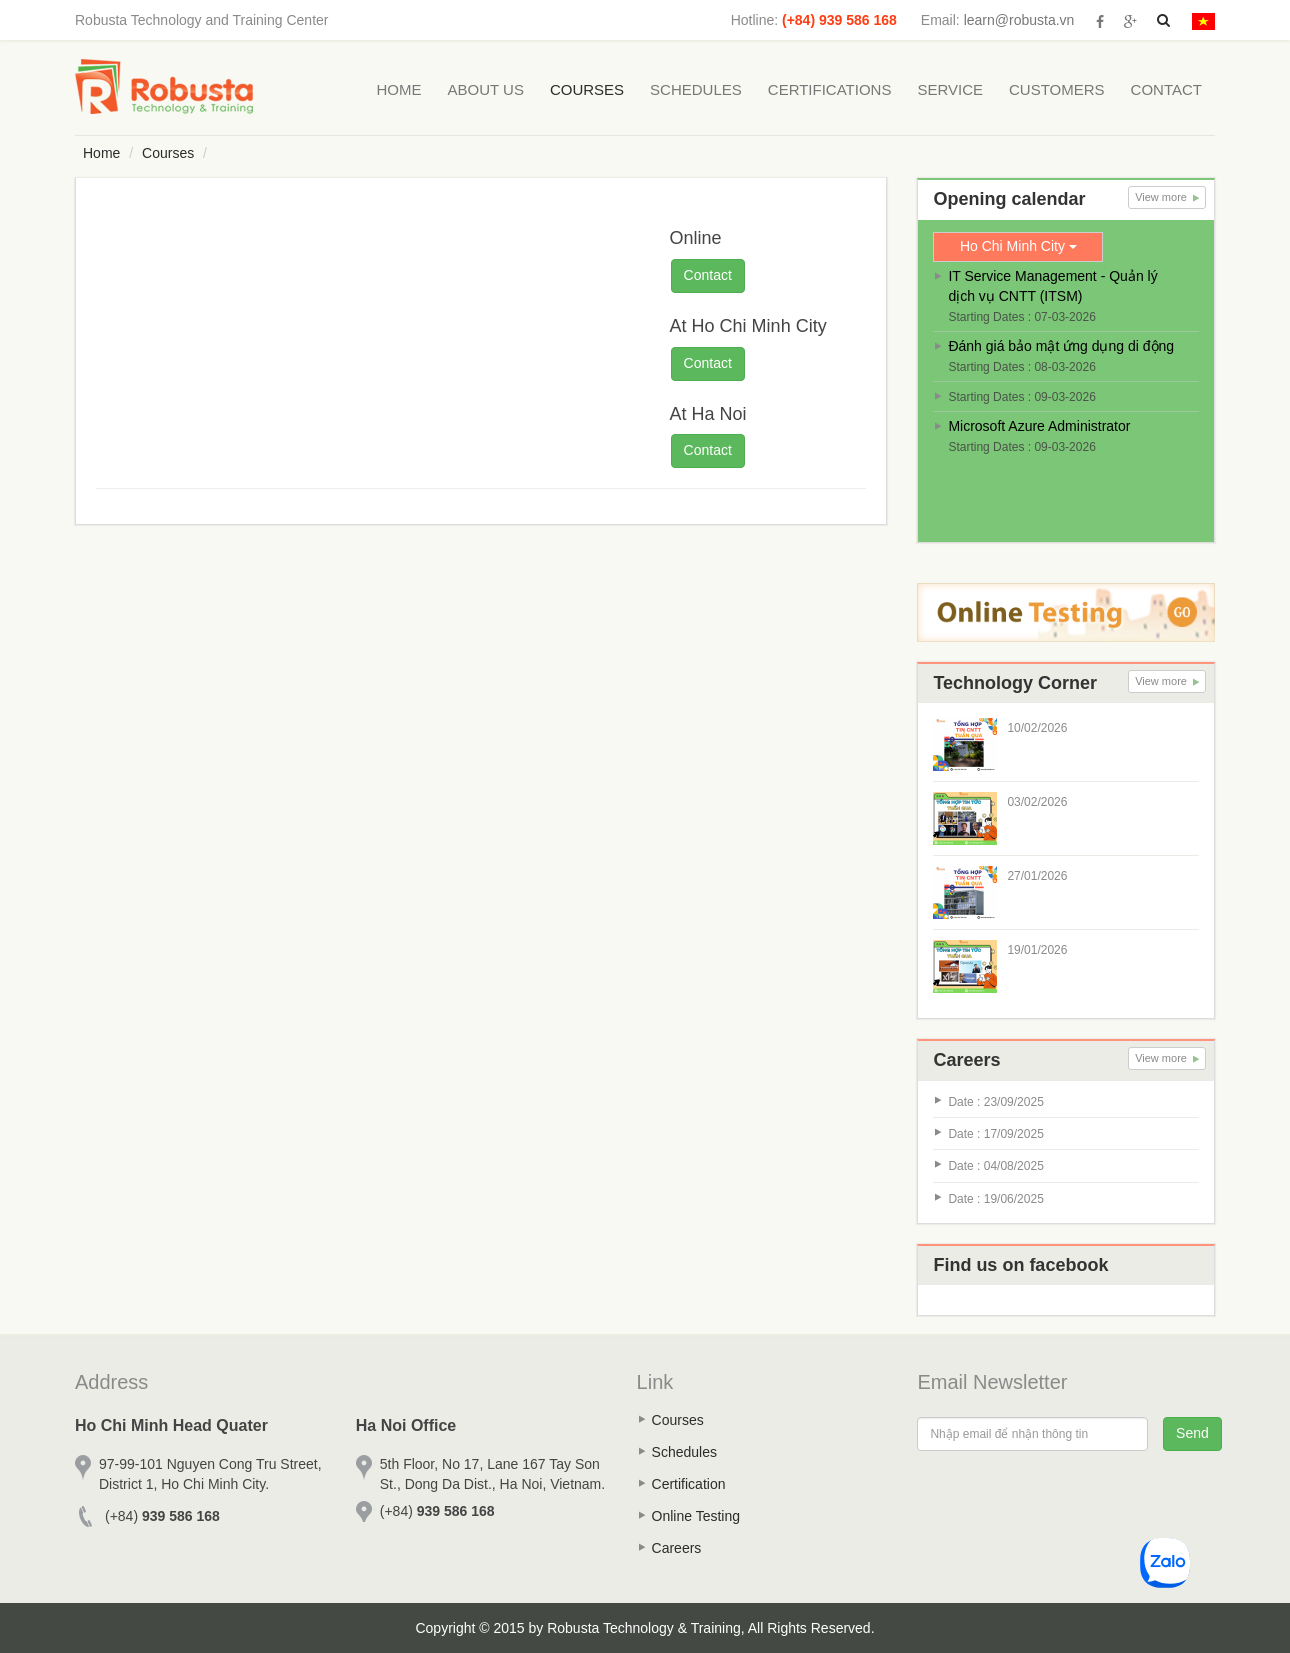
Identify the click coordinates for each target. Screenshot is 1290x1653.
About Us (486, 89)
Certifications (830, 89)
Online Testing (696, 1516)
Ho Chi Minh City (1018, 246)
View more (1167, 197)
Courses (587, 89)
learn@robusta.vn (1019, 20)
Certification (689, 1484)
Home (399, 89)
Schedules (696, 89)
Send (1192, 1433)
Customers (1057, 89)
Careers (677, 1548)
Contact (1166, 89)
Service (950, 89)
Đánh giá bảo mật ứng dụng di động (1061, 346)
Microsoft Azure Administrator (1039, 426)
